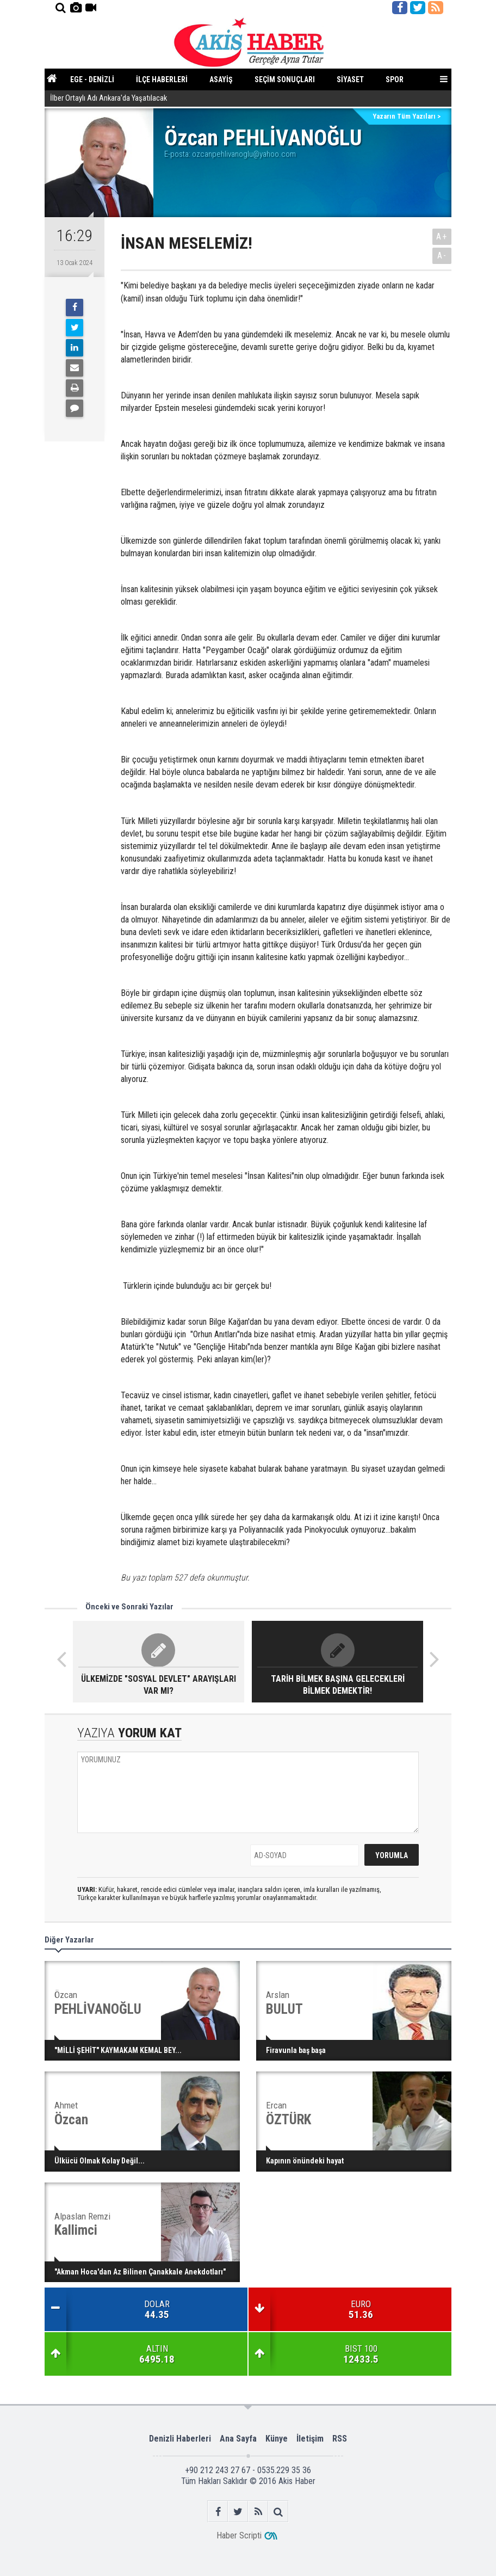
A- (442, 255)
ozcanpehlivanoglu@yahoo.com (244, 154)
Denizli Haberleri (180, 2438)
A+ (442, 236)
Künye (276, 2438)
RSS (339, 2438)
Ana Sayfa (238, 2438)
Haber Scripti (239, 2535)
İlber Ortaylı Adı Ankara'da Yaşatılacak (108, 98)
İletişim (310, 2438)
